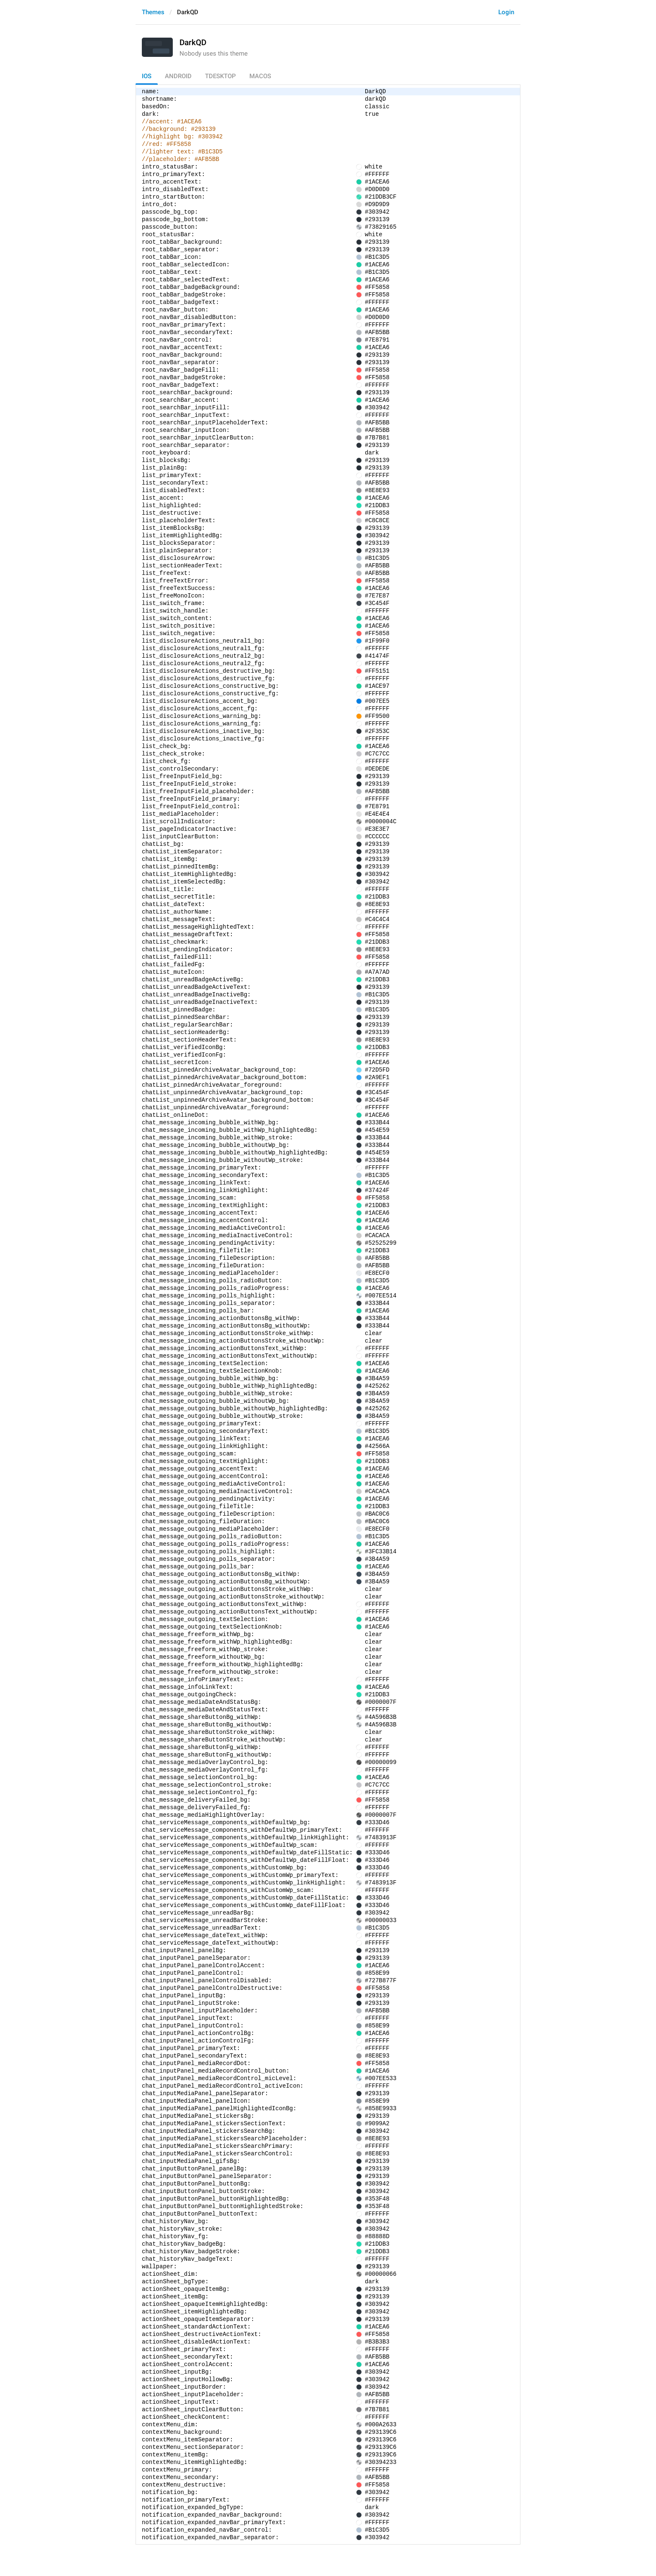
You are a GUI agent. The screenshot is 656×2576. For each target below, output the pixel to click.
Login (506, 12)
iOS (146, 76)
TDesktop (220, 76)
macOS (260, 76)
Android (178, 76)
